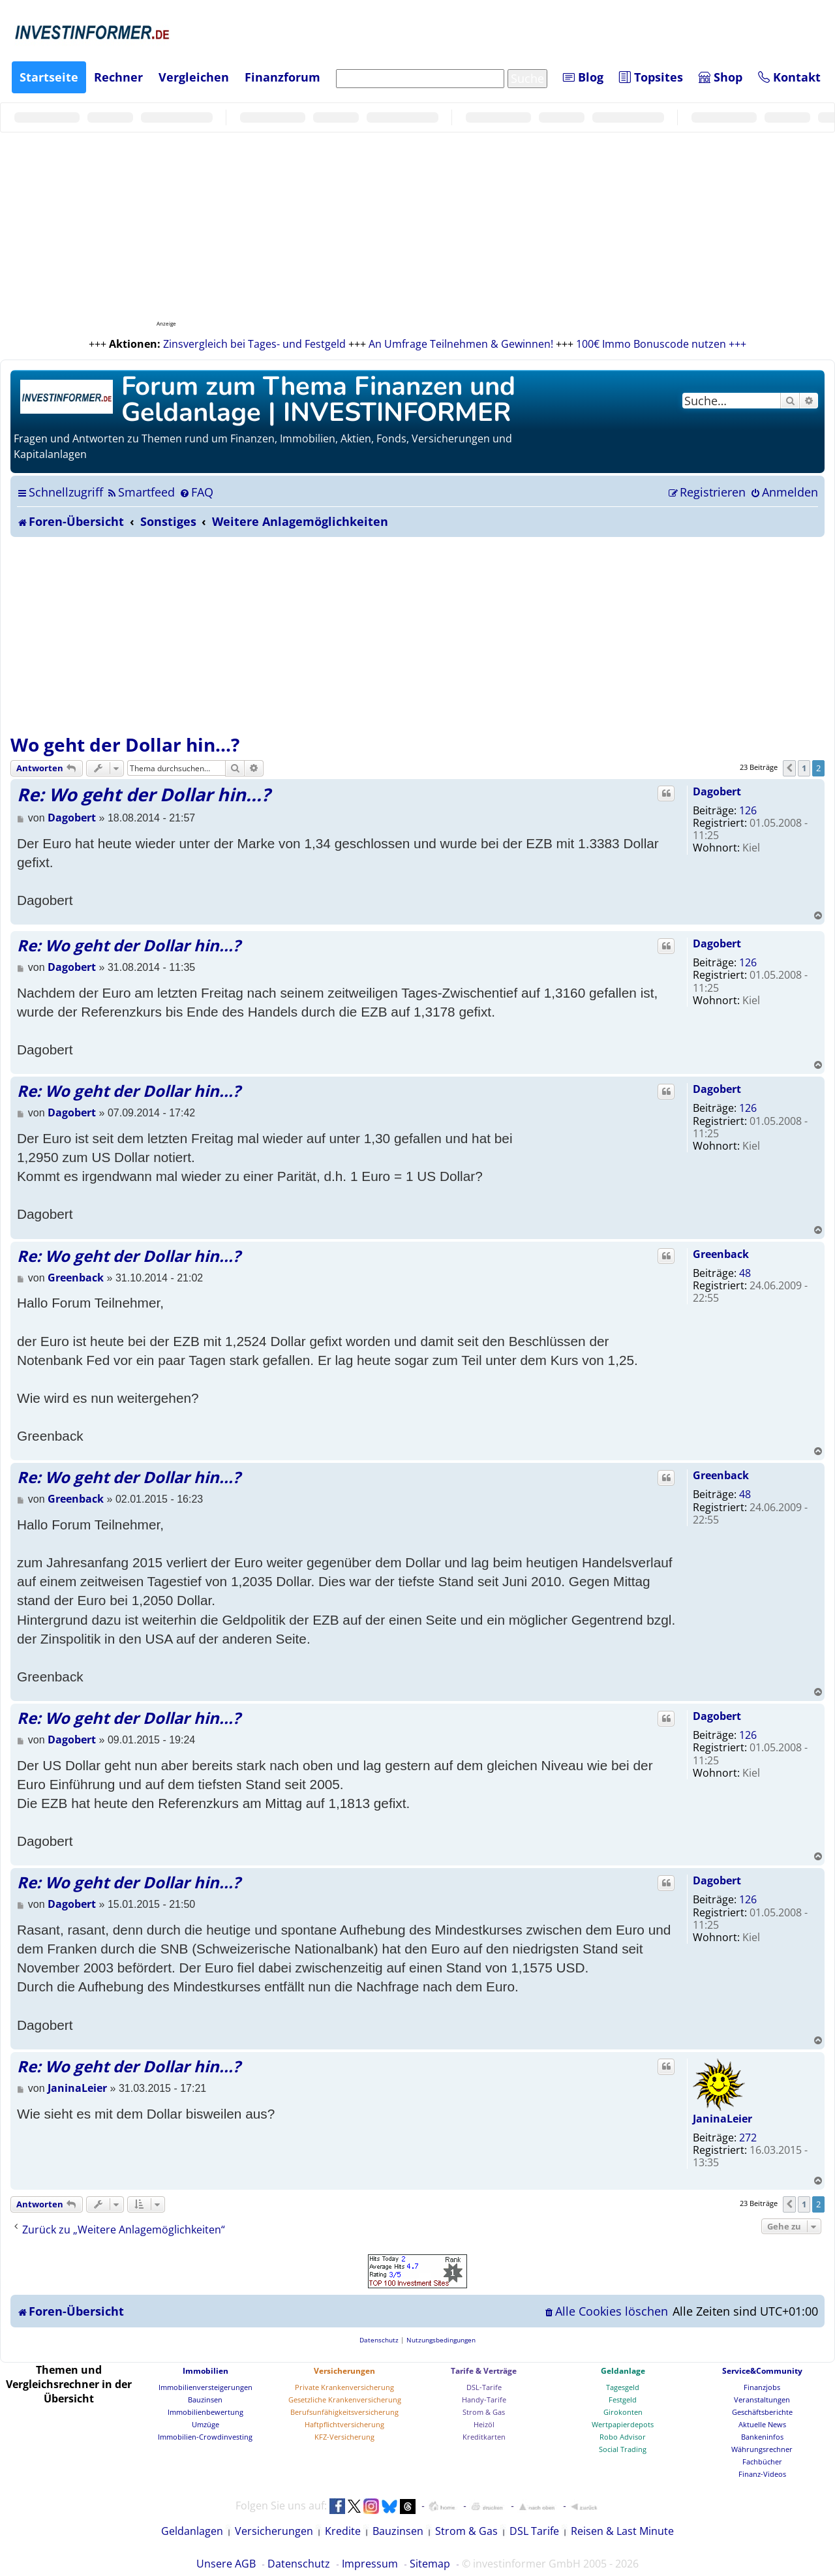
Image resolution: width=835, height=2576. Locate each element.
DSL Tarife (534, 2531)
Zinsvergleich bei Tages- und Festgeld (254, 344)
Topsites (651, 77)
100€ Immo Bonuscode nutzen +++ (661, 344)
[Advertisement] (417, 635)
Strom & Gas (484, 2412)
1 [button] (804, 768)
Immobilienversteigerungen (205, 2387)
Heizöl (484, 2424)
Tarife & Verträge (484, 2370)
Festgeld (623, 2399)
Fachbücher (762, 2461)
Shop (720, 77)
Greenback (721, 1254)
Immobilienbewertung (205, 2412)
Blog (583, 77)
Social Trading (622, 2449)
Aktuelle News (762, 2424)
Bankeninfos (762, 2437)
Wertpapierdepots (623, 2424)
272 (748, 2137)
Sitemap (430, 2563)
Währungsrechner (762, 2449)
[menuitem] (140, 492)
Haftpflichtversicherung (344, 2424)
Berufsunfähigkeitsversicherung (344, 2412)
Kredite (343, 2531)
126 (748, 810)
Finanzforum (282, 77)
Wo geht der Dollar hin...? (124, 744)
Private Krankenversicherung (344, 2387)
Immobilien (205, 2370)
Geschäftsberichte (762, 2412)
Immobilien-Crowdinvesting (205, 2437)
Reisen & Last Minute (622, 2531)
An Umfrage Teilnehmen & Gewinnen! (461, 344)
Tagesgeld (622, 2387)
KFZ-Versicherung (344, 2437)
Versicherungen (344, 2370)
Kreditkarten (484, 2437)
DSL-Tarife (484, 2387)
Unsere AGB (226, 2563)
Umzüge (205, 2424)
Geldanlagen (192, 2531)
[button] (789, 768)
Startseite (49, 77)
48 (745, 1273)
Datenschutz (298, 2563)
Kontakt (789, 77)
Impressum (370, 2563)
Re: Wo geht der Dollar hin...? (143, 794)
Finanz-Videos (762, 2474)
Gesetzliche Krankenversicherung (344, 2399)
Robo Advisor (623, 2437)
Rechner (118, 77)
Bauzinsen (205, 2399)
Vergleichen (194, 77)
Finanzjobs (762, 2387)
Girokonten (623, 2412)
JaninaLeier (722, 2118)
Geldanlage (623, 2370)
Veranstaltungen (762, 2399)
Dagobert (717, 791)
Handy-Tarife (484, 2399)
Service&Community (762, 2370)
